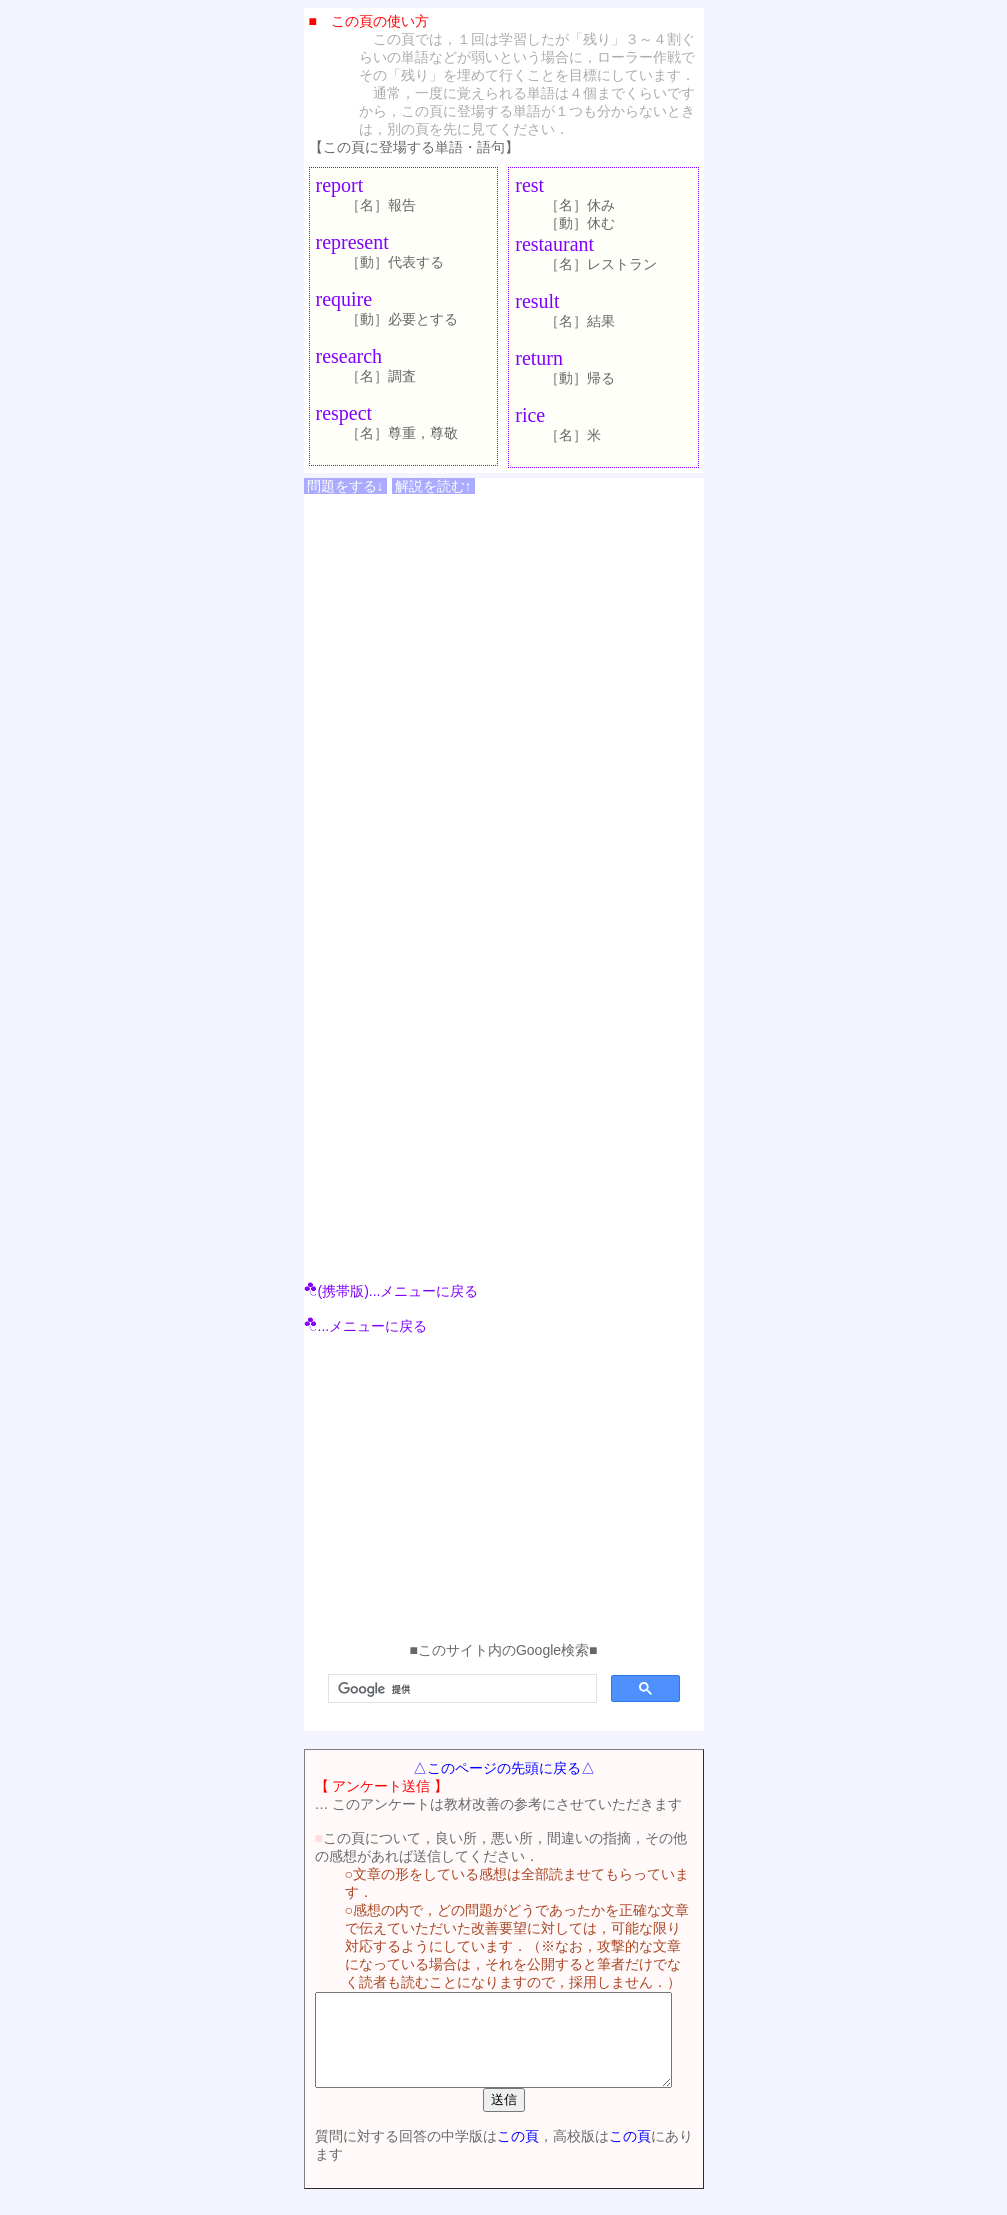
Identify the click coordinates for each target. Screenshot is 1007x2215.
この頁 (507, 2154)
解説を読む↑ (433, 486)
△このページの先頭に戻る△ (504, 1768)
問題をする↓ (345, 486)
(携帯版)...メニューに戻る (391, 1291)
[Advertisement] (504, 1492)
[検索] (460, 1689)
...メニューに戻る (366, 1326)
